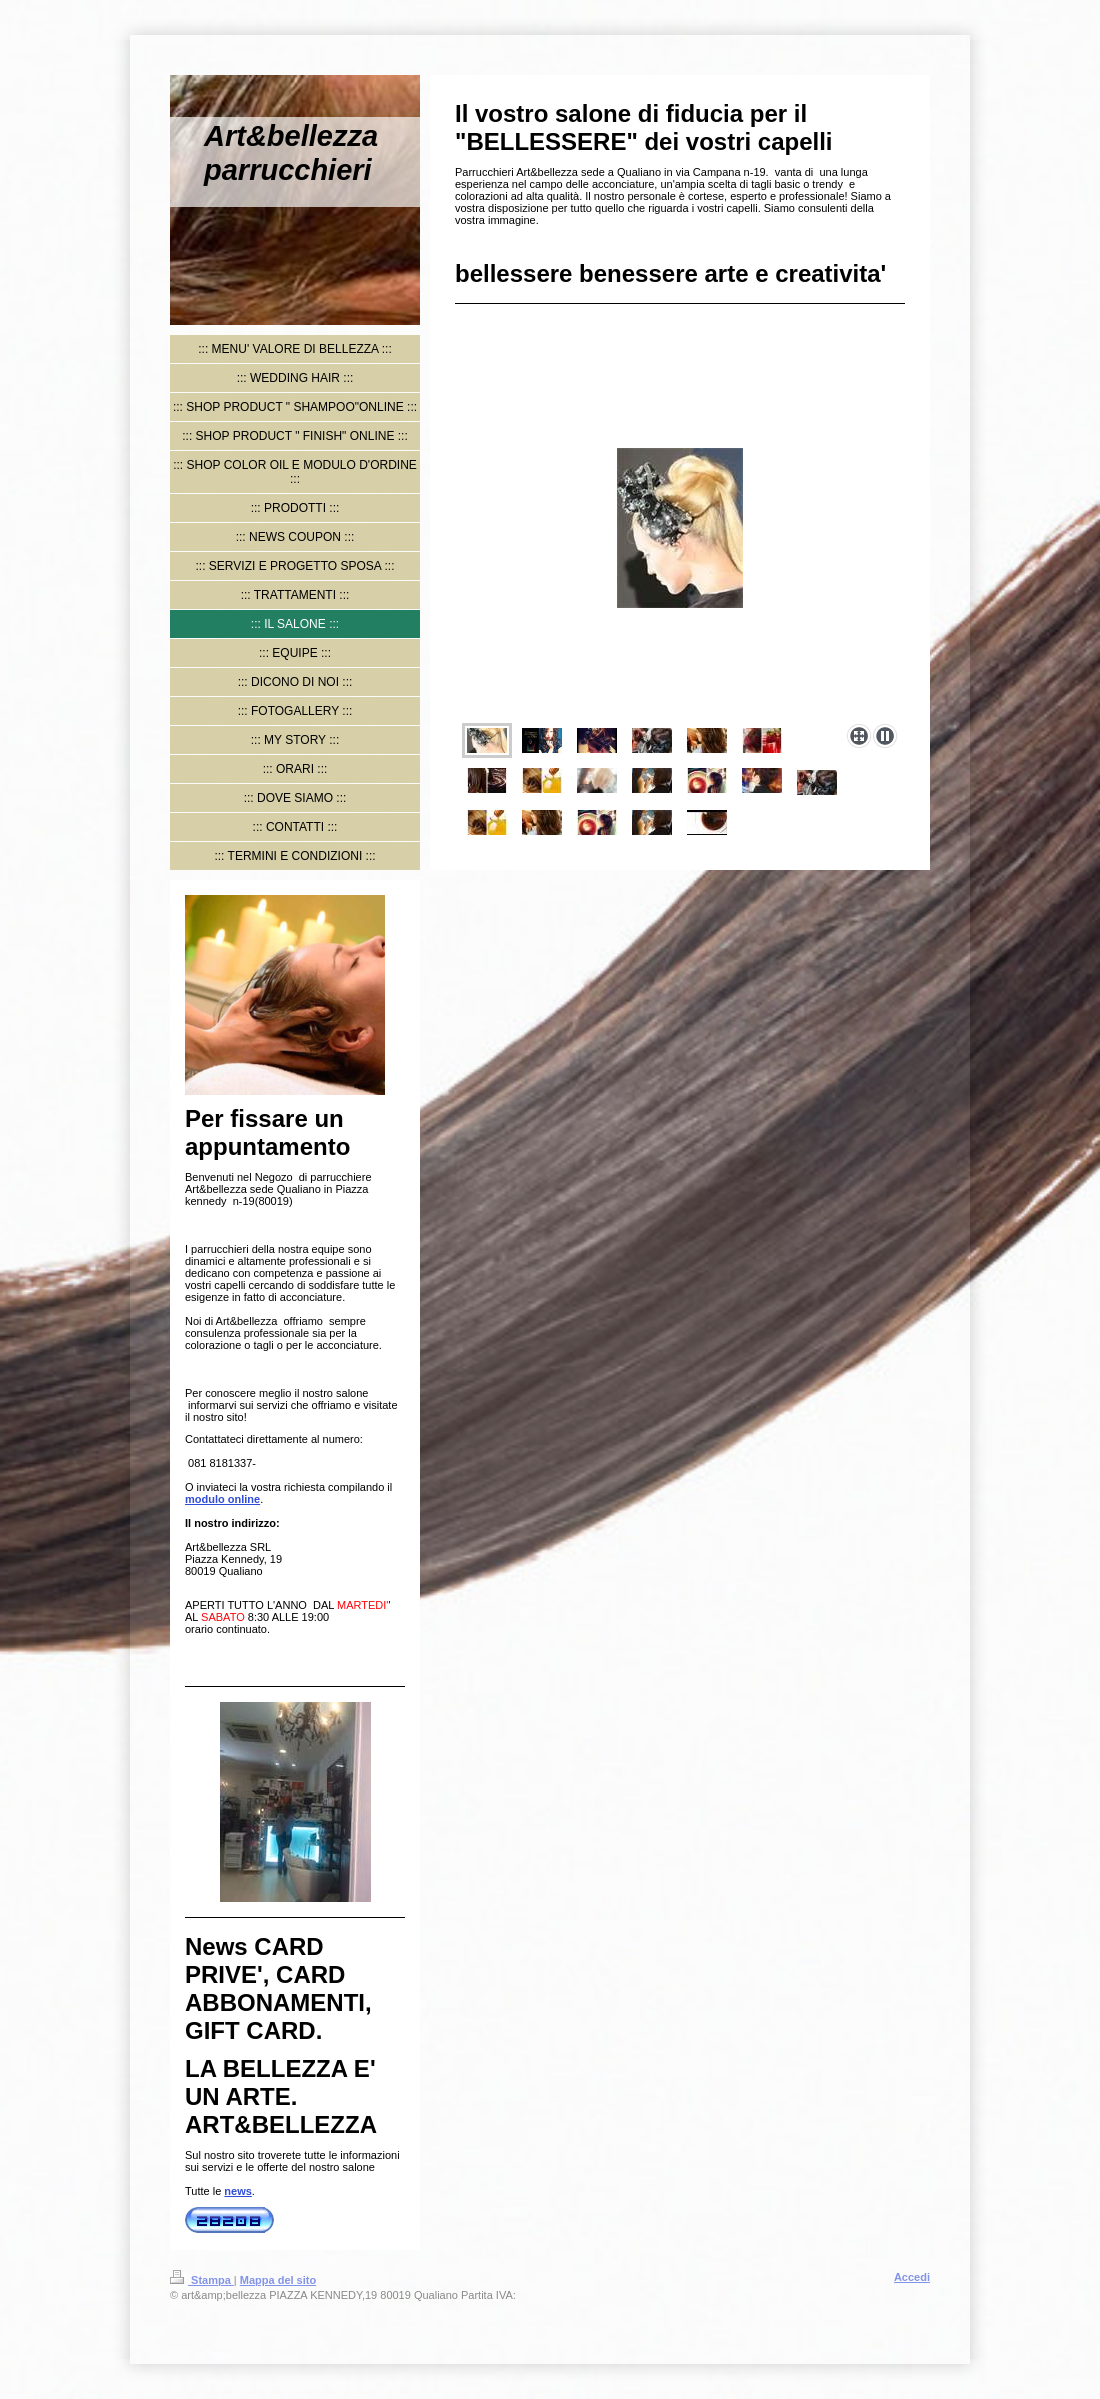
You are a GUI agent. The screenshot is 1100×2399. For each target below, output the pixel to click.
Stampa (202, 2280)
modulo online (222, 1499)
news (238, 2191)
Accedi (912, 2277)
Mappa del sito (278, 2280)
